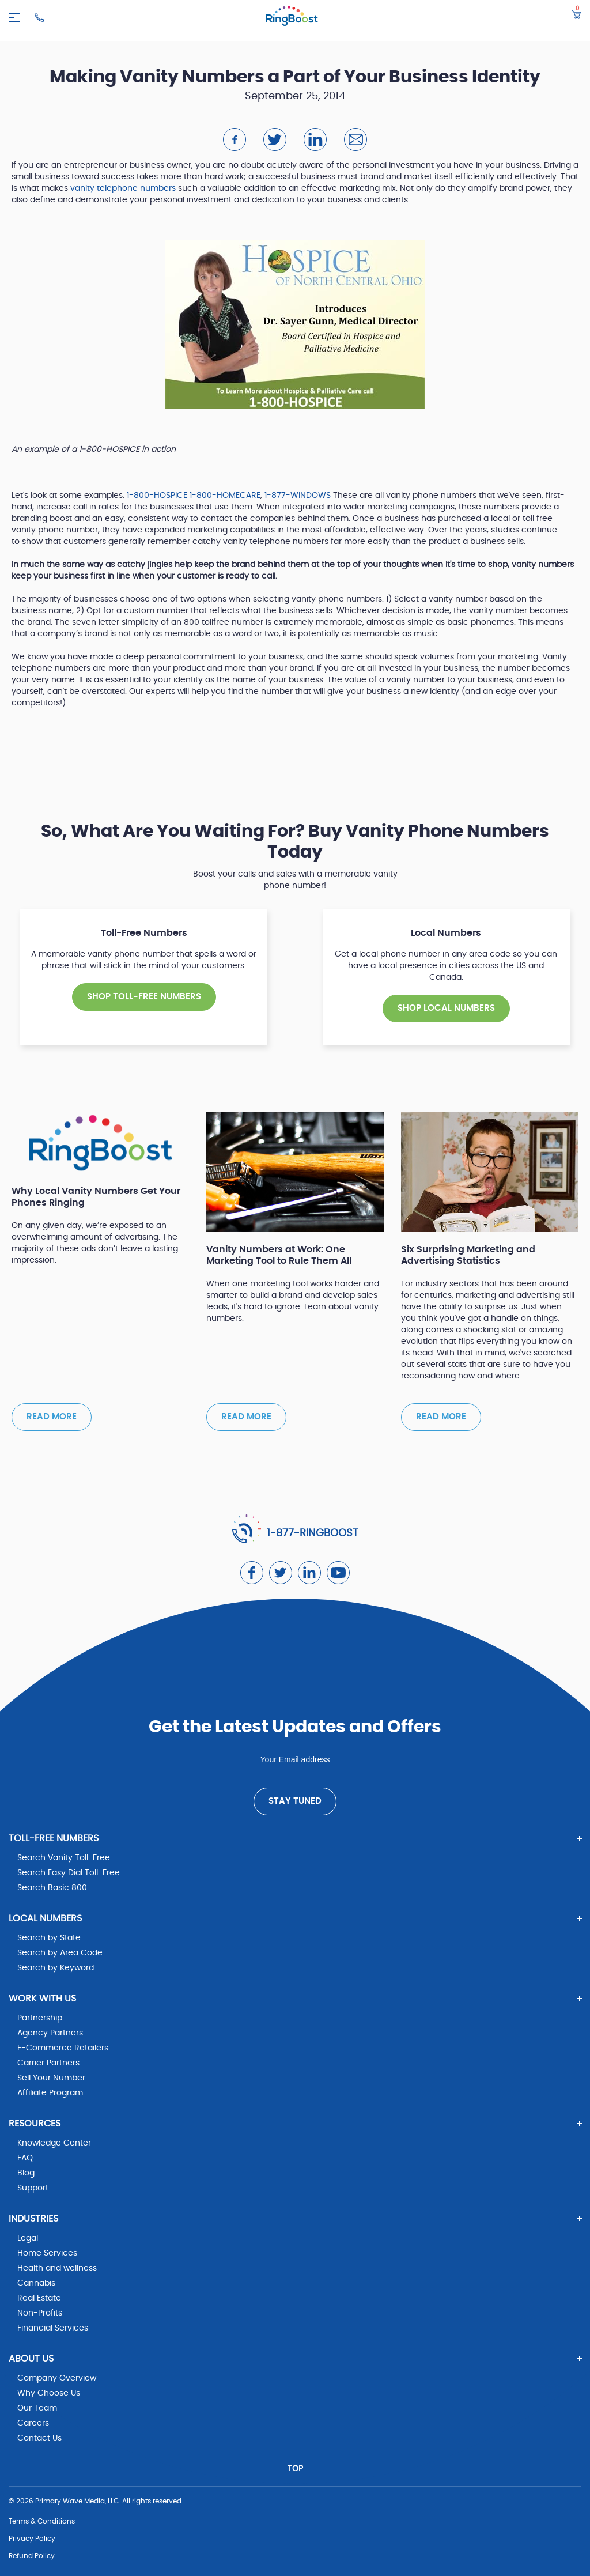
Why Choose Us (48, 2393)
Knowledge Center (54, 2143)
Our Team (37, 2408)
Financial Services (52, 2328)
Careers (33, 2423)
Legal (27, 2238)
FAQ (25, 2158)
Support (32, 2188)
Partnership (39, 2018)
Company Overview (56, 2378)
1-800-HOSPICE (157, 496)
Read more (52, 1416)
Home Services (47, 2253)
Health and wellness (57, 2268)
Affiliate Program (50, 2093)
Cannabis (36, 2283)
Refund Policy (32, 2555)
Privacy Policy (32, 2538)
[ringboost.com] (292, 17)
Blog (26, 2173)
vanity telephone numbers (123, 188)
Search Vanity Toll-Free (63, 1858)
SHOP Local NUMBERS (446, 1008)
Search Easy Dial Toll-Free (68, 1873)
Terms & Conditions (42, 2521)
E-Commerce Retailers (62, 2048)
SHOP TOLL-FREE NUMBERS (144, 996)
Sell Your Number (51, 2078)
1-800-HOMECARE (225, 496)
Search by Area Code (60, 1953)
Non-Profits (39, 2313)
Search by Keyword (55, 1968)
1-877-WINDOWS (298, 496)
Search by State (49, 1938)
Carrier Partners (48, 2063)
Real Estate (39, 2298)
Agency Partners (50, 2033)
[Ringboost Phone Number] (39, 17)
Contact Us (39, 2438)
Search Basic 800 (52, 1888)
